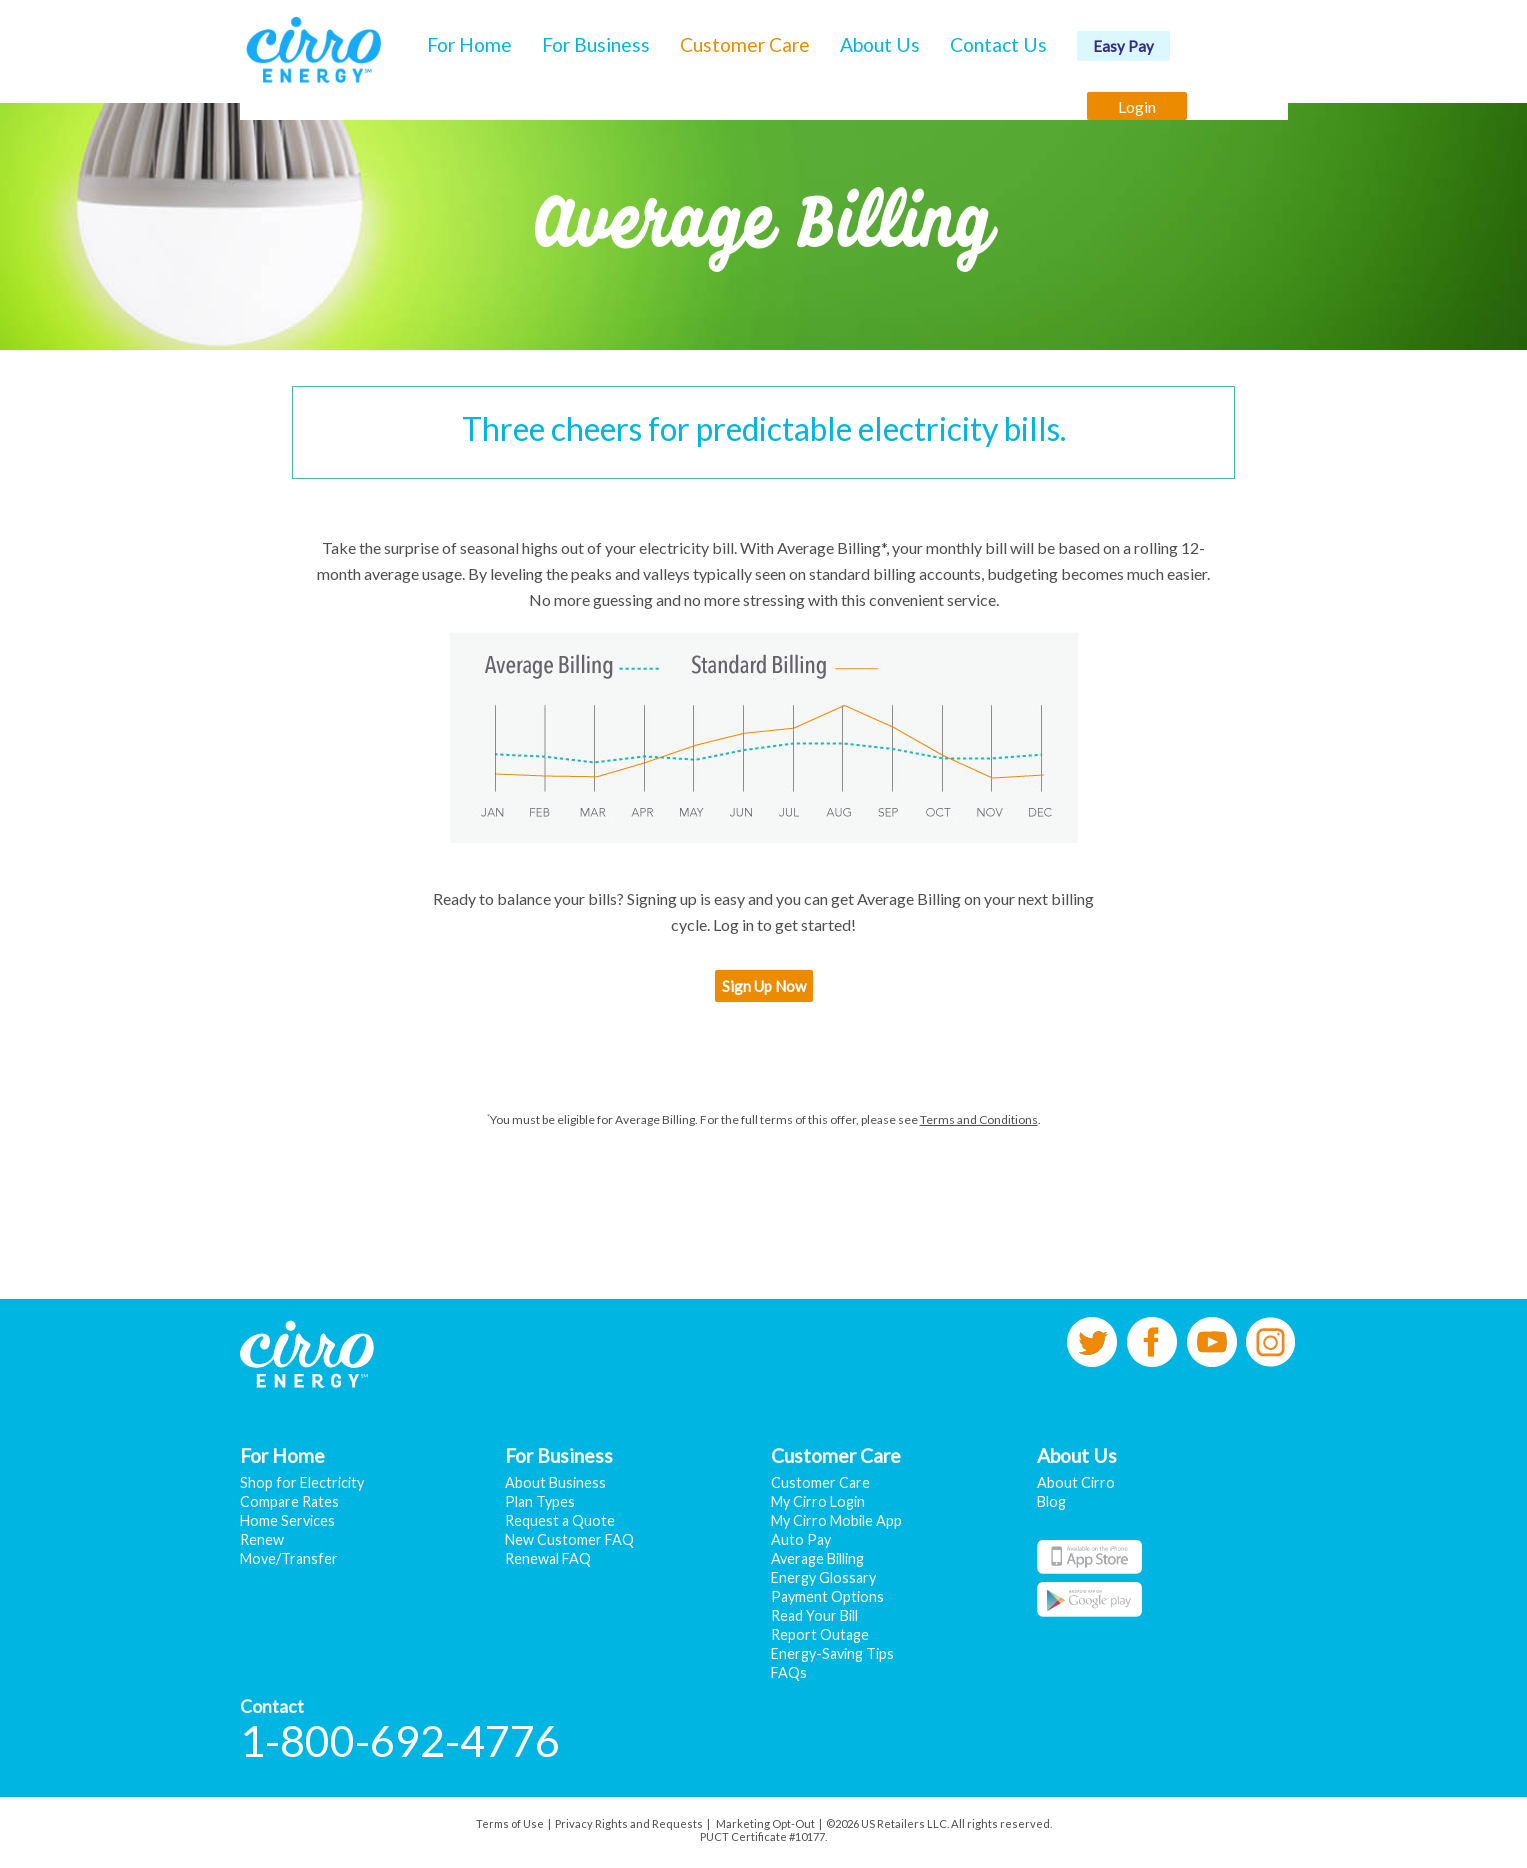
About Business (555, 1482)
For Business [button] (596, 44)
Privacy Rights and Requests (629, 1823)
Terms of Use (510, 1823)
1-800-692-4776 (400, 1740)
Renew (262, 1539)
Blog (1051, 1501)
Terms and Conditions (979, 1119)
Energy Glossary (823, 1577)
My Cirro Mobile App (836, 1520)
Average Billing (817, 1558)
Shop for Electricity (302, 1482)
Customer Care (820, 1482)
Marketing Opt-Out (765, 1823)
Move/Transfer (289, 1558)
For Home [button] (469, 44)
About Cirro (1076, 1482)
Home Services (287, 1520)
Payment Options (827, 1596)
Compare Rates (289, 1501)
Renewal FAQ (548, 1558)
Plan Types (540, 1501)
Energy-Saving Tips (832, 1653)
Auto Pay (801, 1539)
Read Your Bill (814, 1615)
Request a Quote (560, 1520)
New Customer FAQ (569, 1539)
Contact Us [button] (998, 44)
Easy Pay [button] (1123, 46)
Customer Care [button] (745, 44)
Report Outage (820, 1634)
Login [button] (1137, 106)
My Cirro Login (818, 1501)
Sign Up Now (764, 986)
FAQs (789, 1672)
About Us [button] (880, 44)
